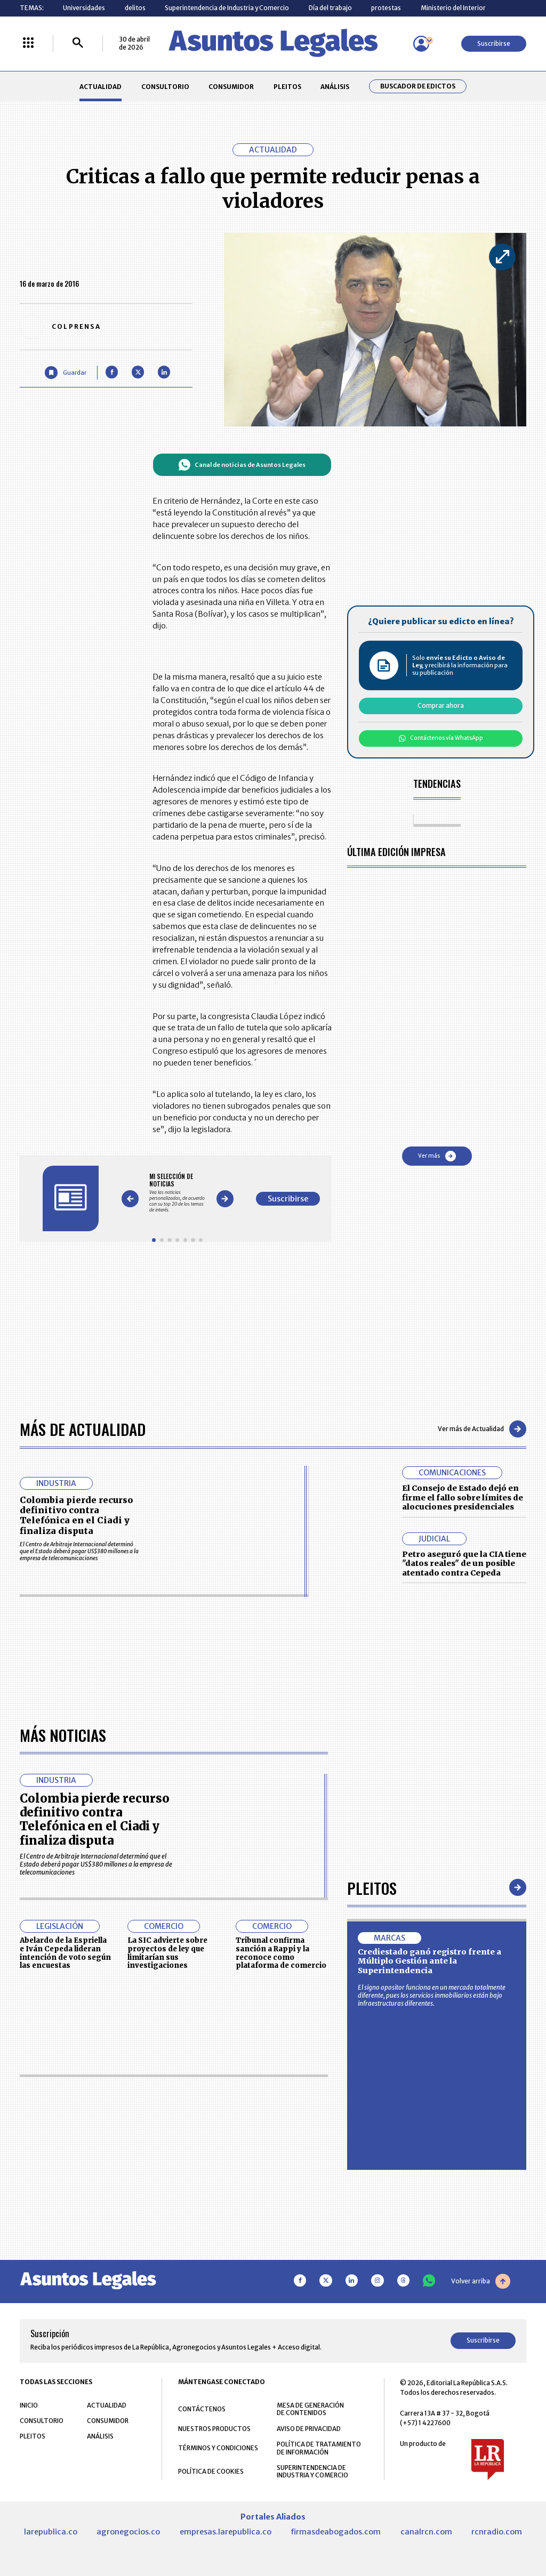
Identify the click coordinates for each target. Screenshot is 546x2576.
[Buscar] (77, 43)
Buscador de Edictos (417, 86)
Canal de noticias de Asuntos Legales (242, 465)
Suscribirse (493, 43)
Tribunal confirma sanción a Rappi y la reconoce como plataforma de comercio (281, 2253)
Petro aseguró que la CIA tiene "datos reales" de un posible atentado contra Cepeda (464, 1563)
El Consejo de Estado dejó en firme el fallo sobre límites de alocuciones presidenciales (462, 1497)
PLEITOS (287, 87)
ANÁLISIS (334, 87)
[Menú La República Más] (28, 43)
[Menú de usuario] (421, 43)
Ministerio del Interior (453, 8)
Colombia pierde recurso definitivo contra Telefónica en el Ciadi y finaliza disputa (76, 1515)
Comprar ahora (440, 705)
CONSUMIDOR (231, 87)
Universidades (84, 8)
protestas (386, 8)
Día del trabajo (330, 8)
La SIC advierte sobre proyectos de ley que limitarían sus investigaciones (167, 2253)
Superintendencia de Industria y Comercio (227, 8)
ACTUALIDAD (100, 87)
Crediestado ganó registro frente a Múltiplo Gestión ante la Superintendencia (429, 2262)
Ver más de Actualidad (482, 1429)
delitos (135, 8)
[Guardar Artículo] (65, 372)
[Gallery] (177, 1192)
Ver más (437, 1156)
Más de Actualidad (83, 1428)
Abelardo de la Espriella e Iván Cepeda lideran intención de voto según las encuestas (65, 2253)
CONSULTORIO (165, 87)
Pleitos (372, 2188)
